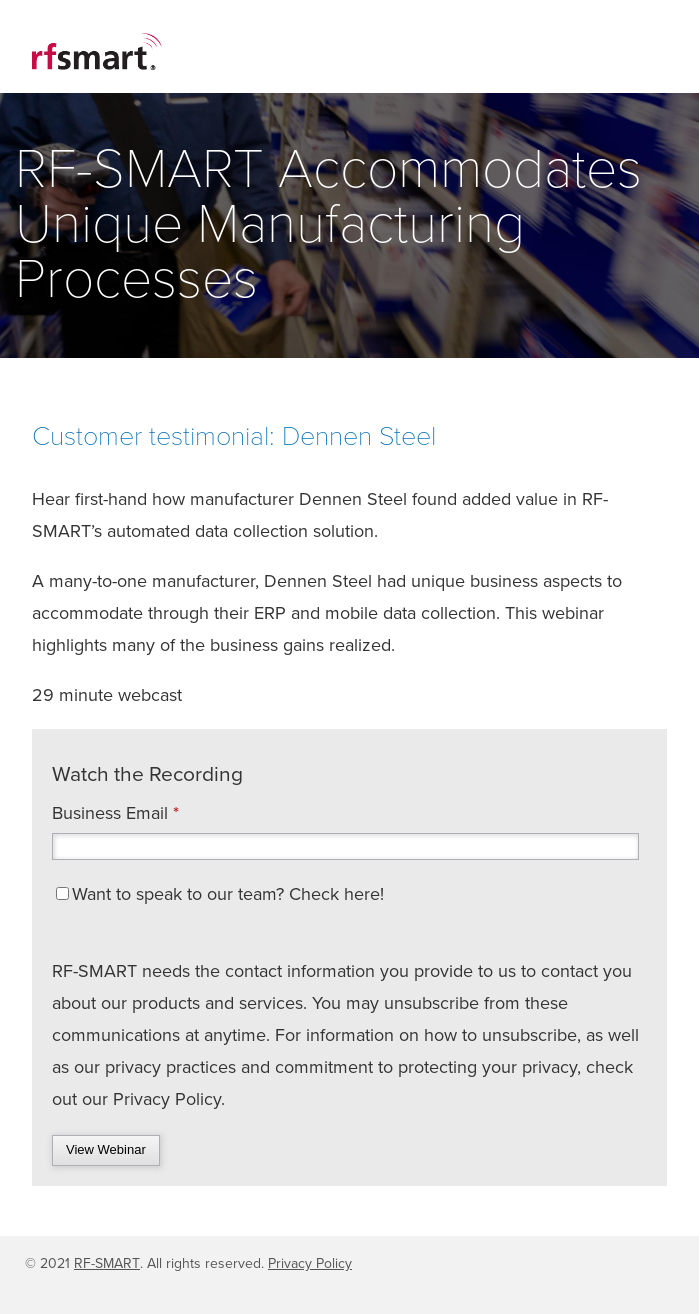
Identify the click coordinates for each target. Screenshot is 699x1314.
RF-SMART (107, 1263)
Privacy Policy (310, 1263)
